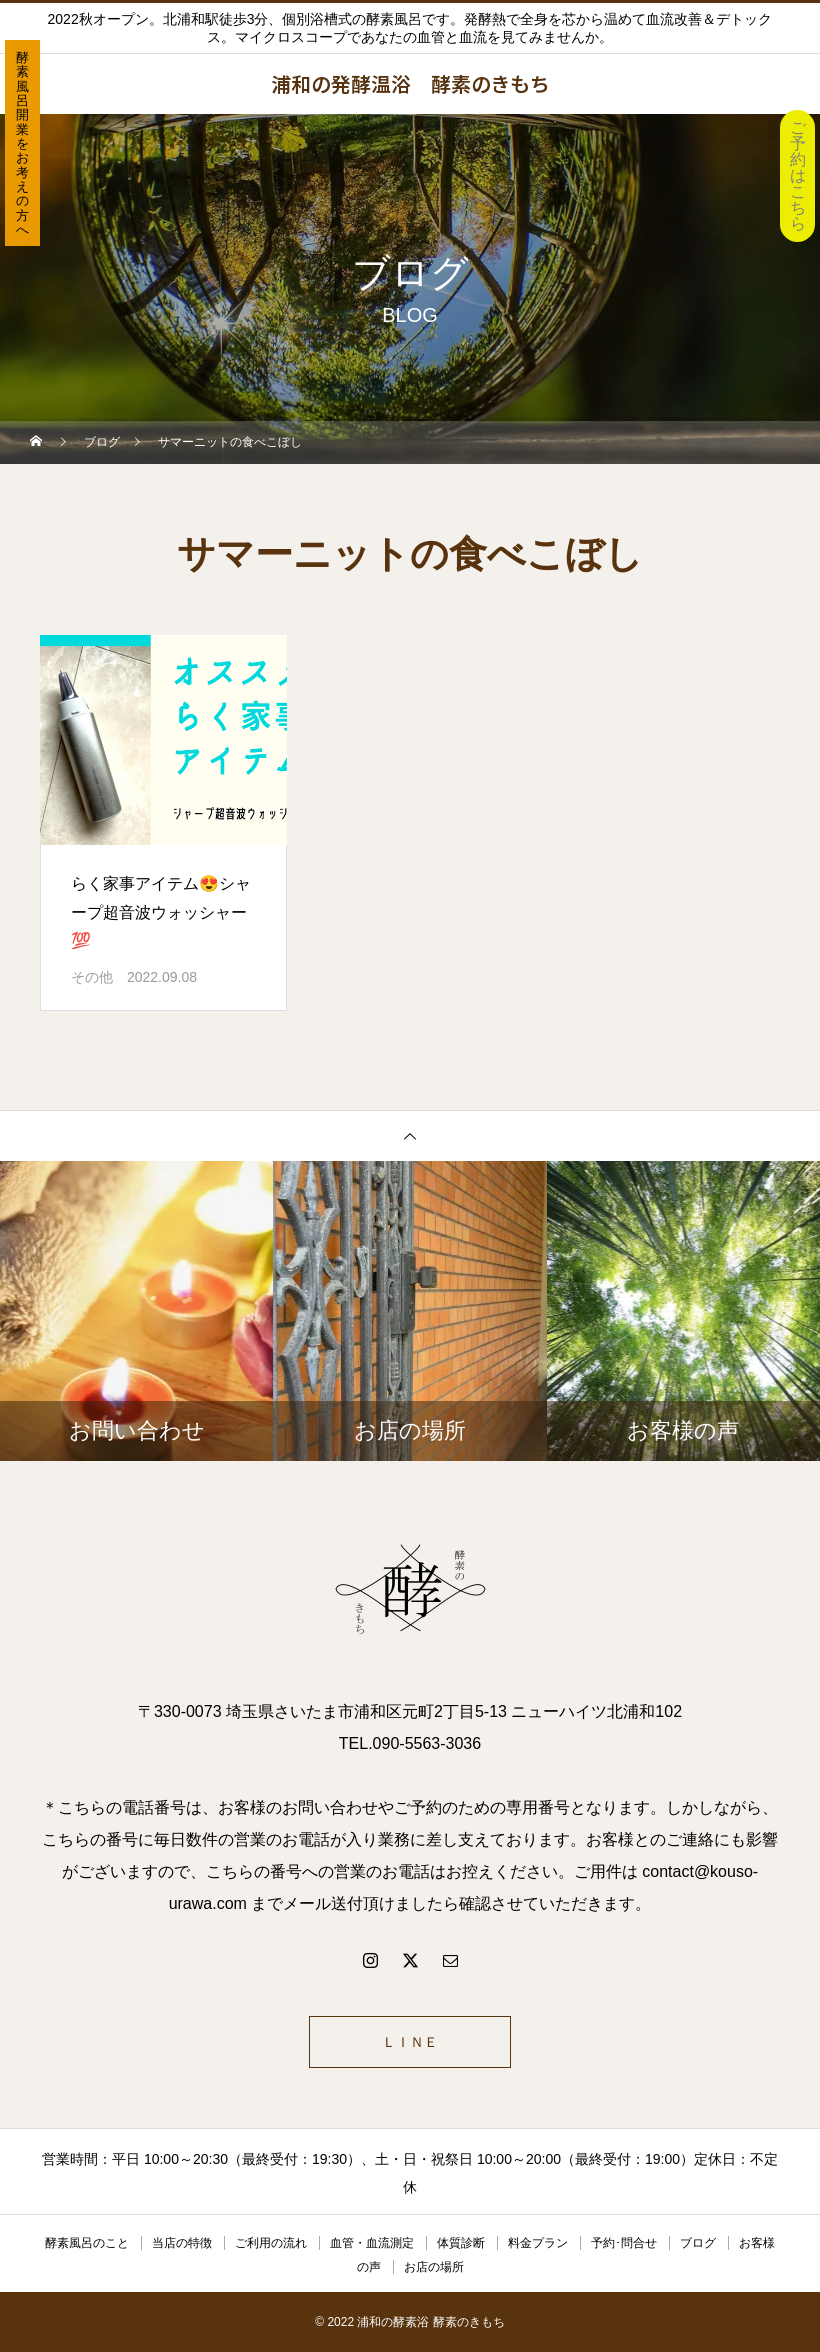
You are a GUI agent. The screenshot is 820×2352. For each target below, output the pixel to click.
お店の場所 (434, 2267)
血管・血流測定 (372, 2243)
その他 (92, 977)
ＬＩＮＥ (410, 2042)
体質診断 (461, 2243)
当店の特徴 (182, 2243)
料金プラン (538, 2243)
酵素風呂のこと (87, 2243)
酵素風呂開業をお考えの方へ (22, 143)
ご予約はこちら (798, 175)
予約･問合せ (624, 2243)
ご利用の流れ (271, 2243)
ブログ (698, 2243)
